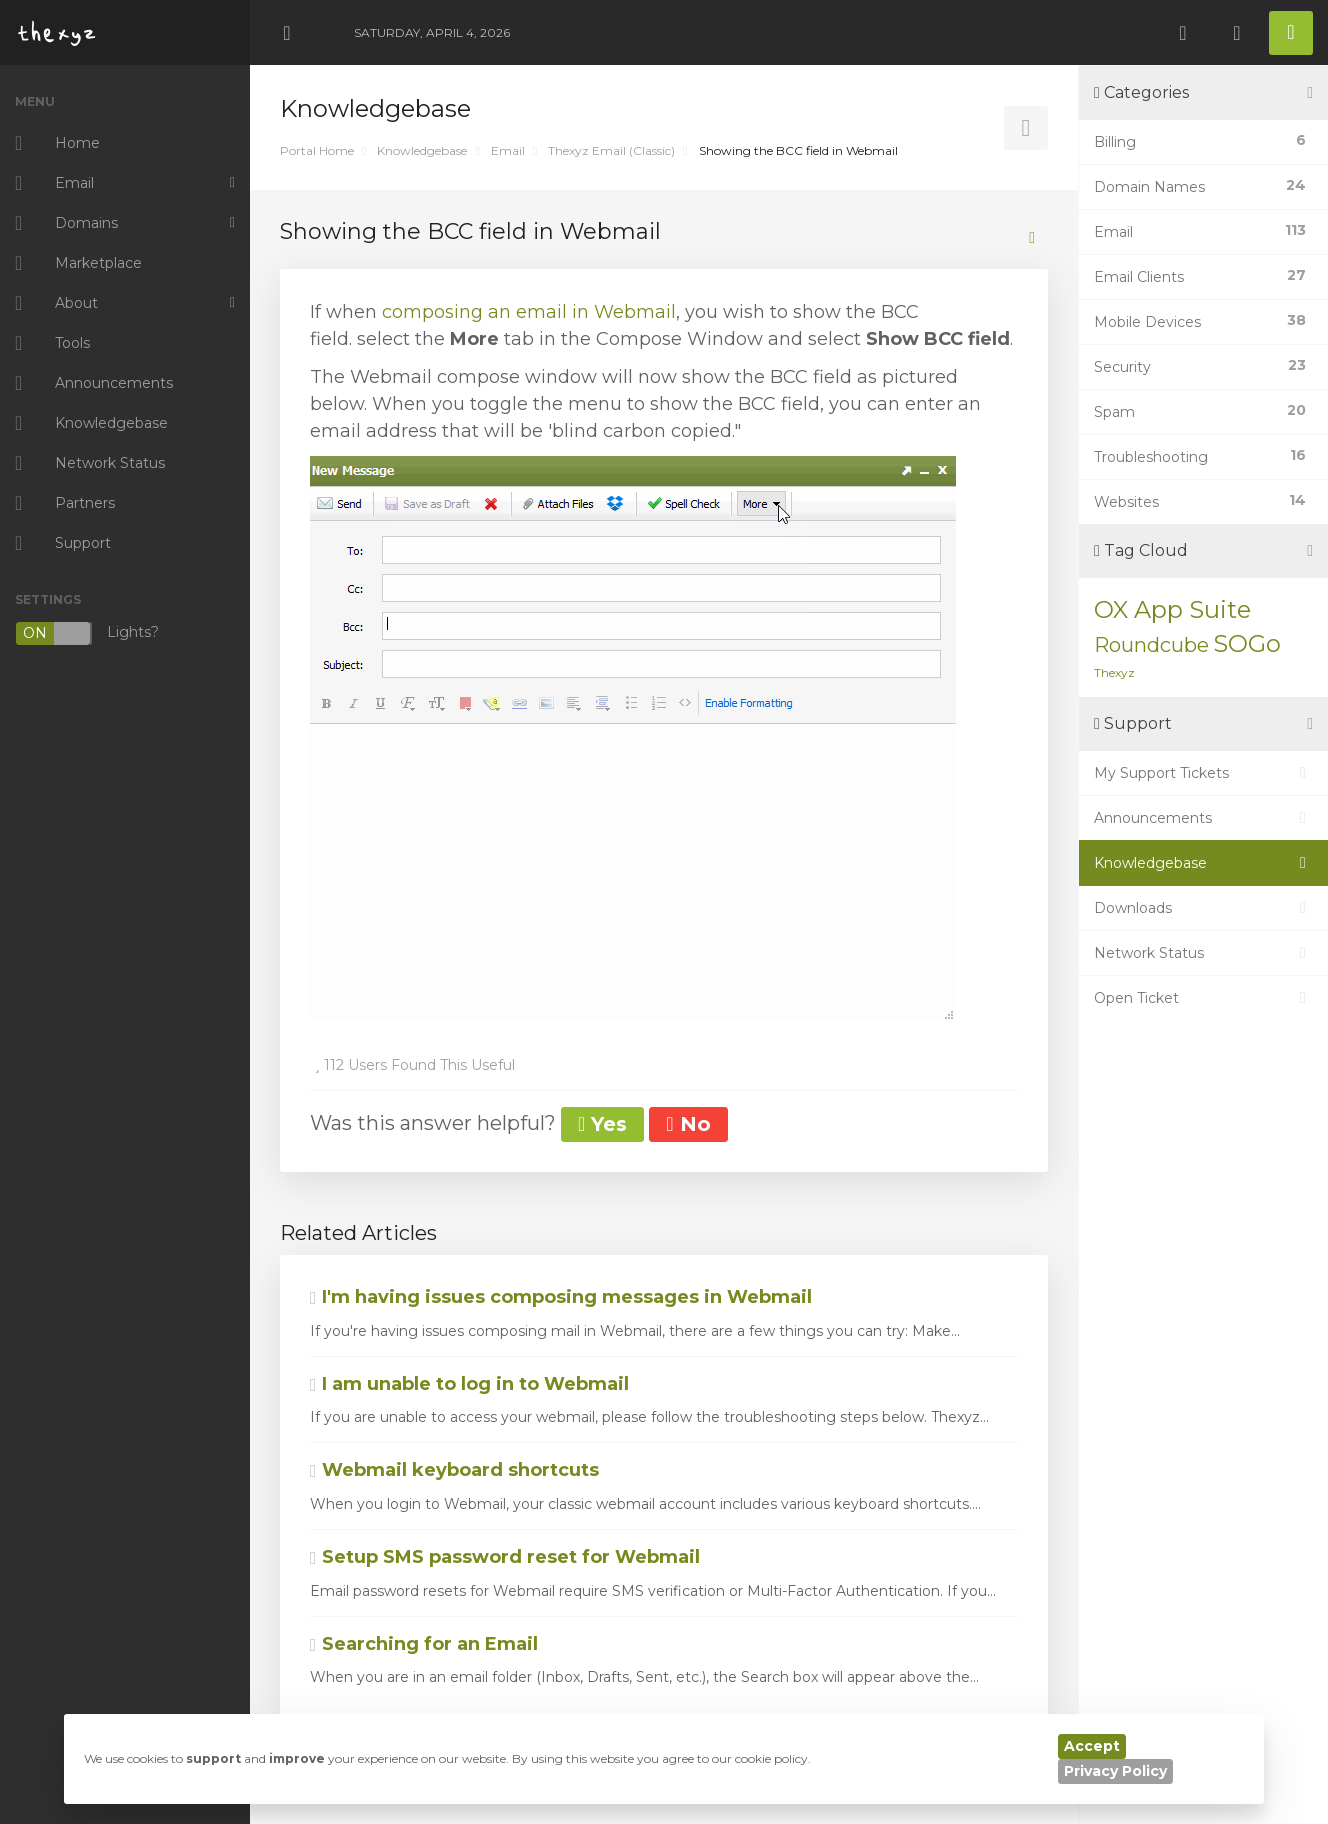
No (688, 1124)
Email (508, 150)
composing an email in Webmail (529, 312)
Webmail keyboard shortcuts (454, 1470)
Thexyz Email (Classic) (611, 150)
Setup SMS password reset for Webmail (505, 1557)
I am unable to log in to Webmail (469, 1384)
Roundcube (1151, 645)
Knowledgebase (422, 150)
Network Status (1203, 953)
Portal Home (317, 150)
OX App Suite (1172, 609)
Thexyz (1114, 672)
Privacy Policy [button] (1115, 1771)
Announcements (1203, 818)
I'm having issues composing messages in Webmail (561, 1297)
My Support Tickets (1203, 773)
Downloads (1203, 908)
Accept (1092, 1746)
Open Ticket (1203, 998)
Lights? (87, 633)
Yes (602, 1124)
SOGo (1247, 643)
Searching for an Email (424, 1644)
